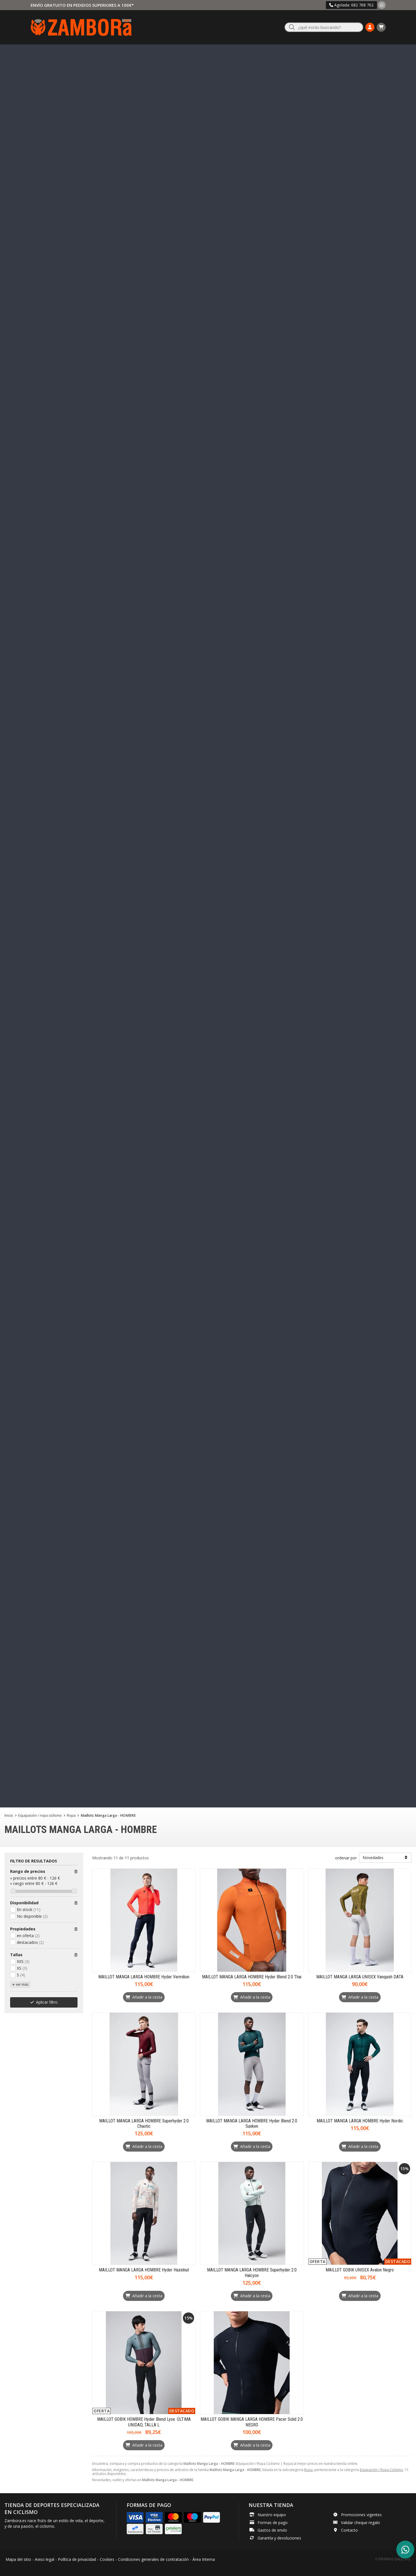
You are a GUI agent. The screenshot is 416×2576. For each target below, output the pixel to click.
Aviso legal (44, 2559)
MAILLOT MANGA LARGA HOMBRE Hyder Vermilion (143, 1977)
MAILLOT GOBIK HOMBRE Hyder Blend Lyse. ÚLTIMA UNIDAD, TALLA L (144, 2422)
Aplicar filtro (47, 2002)
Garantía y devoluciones (279, 2538)
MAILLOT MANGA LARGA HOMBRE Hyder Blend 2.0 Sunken (251, 2123)
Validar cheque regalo (360, 2522)
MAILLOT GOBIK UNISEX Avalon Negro (360, 2270)
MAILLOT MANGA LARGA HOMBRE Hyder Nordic (360, 2121)
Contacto (349, 2530)
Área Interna (203, 2559)
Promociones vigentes (361, 2514)
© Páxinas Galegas (392, 2559)
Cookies (107, 2559)
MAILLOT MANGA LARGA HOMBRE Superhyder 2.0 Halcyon (252, 2272)
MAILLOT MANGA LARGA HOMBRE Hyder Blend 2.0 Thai (251, 1977)
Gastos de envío (272, 2530)
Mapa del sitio (18, 2559)
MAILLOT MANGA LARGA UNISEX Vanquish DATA (359, 1977)
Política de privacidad (77, 2559)
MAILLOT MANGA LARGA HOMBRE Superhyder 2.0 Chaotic (144, 2123)
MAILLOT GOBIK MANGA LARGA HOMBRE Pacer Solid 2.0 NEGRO (252, 2422)
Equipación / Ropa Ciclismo (381, 2469)
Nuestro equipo (272, 2514)
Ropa (308, 2469)
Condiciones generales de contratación (153, 2559)
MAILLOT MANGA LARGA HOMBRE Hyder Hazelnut (144, 2270)
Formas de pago (273, 2522)
